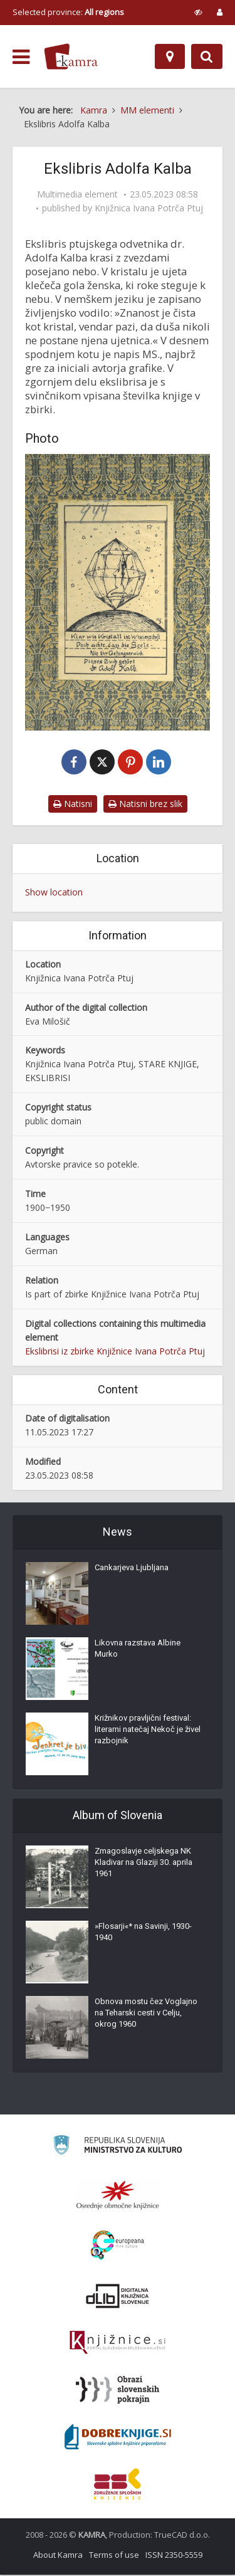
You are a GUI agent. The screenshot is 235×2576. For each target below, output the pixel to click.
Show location (54, 893)
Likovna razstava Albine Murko (137, 1649)
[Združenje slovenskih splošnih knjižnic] (117, 2344)
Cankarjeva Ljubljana (132, 1568)
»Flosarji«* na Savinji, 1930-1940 (143, 1933)
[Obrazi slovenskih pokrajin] (117, 2391)
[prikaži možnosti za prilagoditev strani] (198, 12)
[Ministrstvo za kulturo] (117, 2148)
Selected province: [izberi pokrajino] (68, 12)
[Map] (170, 56)
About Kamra (58, 2556)
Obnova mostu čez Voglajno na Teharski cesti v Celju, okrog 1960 (146, 2014)
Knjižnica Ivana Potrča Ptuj (149, 208)
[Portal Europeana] (117, 2246)
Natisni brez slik (145, 805)
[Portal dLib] (117, 2297)
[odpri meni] (21, 57)
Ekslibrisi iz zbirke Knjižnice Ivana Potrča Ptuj (115, 1352)
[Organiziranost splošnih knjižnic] (118, 2196)
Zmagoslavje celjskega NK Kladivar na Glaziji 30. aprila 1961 (143, 1863)
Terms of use (114, 2556)
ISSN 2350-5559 (173, 2556)
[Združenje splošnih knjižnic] (117, 2485)
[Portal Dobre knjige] (118, 2438)
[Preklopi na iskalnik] (206, 56)
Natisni (72, 805)
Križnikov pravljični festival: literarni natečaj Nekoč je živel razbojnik (148, 1730)
